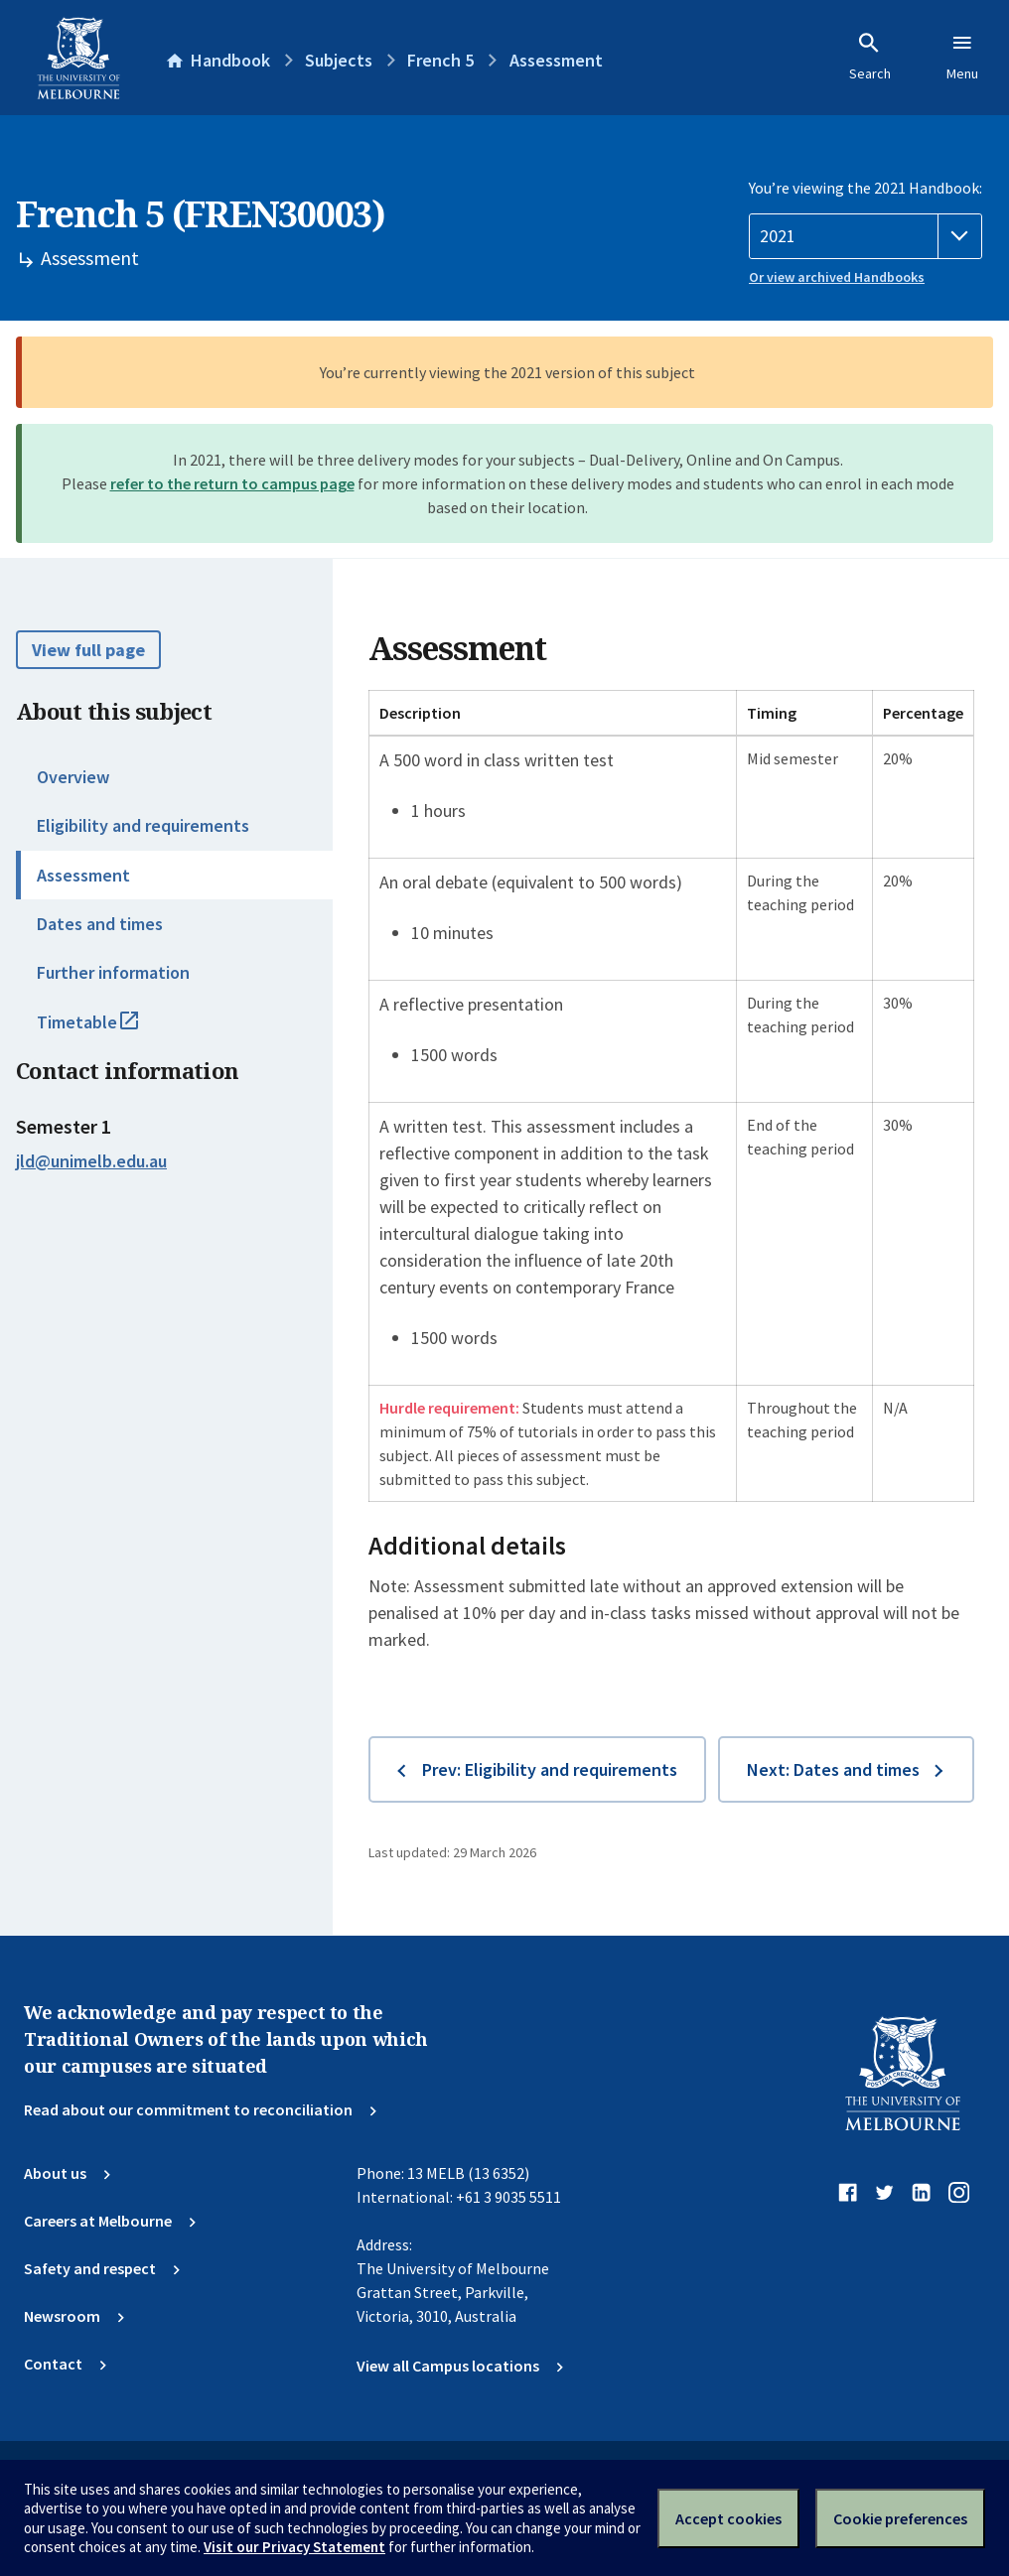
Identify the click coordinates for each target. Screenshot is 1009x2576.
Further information (113, 972)
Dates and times (100, 923)
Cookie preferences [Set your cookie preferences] (900, 2518)
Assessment (83, 875)
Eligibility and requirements (143, 825)
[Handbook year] (865, 236)
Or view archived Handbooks (837, 277)
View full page (88, 649)
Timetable (109, 1030)
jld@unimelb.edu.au (91, 1161)
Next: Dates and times (833, 1769)
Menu (962, 56)
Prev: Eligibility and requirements (549, 1769)
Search (870, 56)
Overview (73, 776)
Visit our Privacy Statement (294, 2546)
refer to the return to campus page (232, 483)
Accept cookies (728, 2518)
